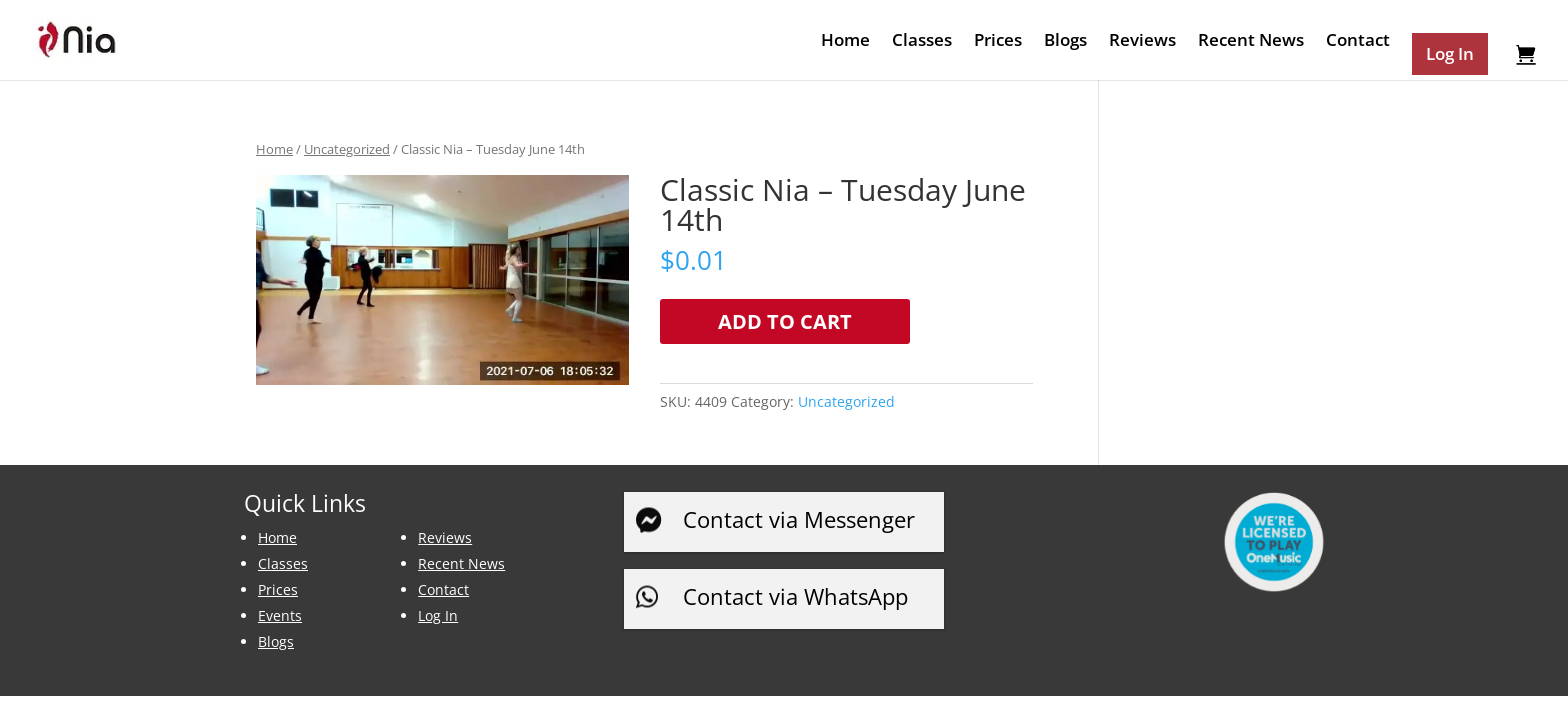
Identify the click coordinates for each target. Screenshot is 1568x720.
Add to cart (785, 321)
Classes (922, 42)
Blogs (1065, 42)
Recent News (1251, 42)
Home (845, 42)
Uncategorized (347, 149)
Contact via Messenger (799, 519)
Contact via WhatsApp (795, 596)
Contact (1358, 42)
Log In (438, 615)
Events (280, 615)
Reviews (1142, 42)
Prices (998, 42)
